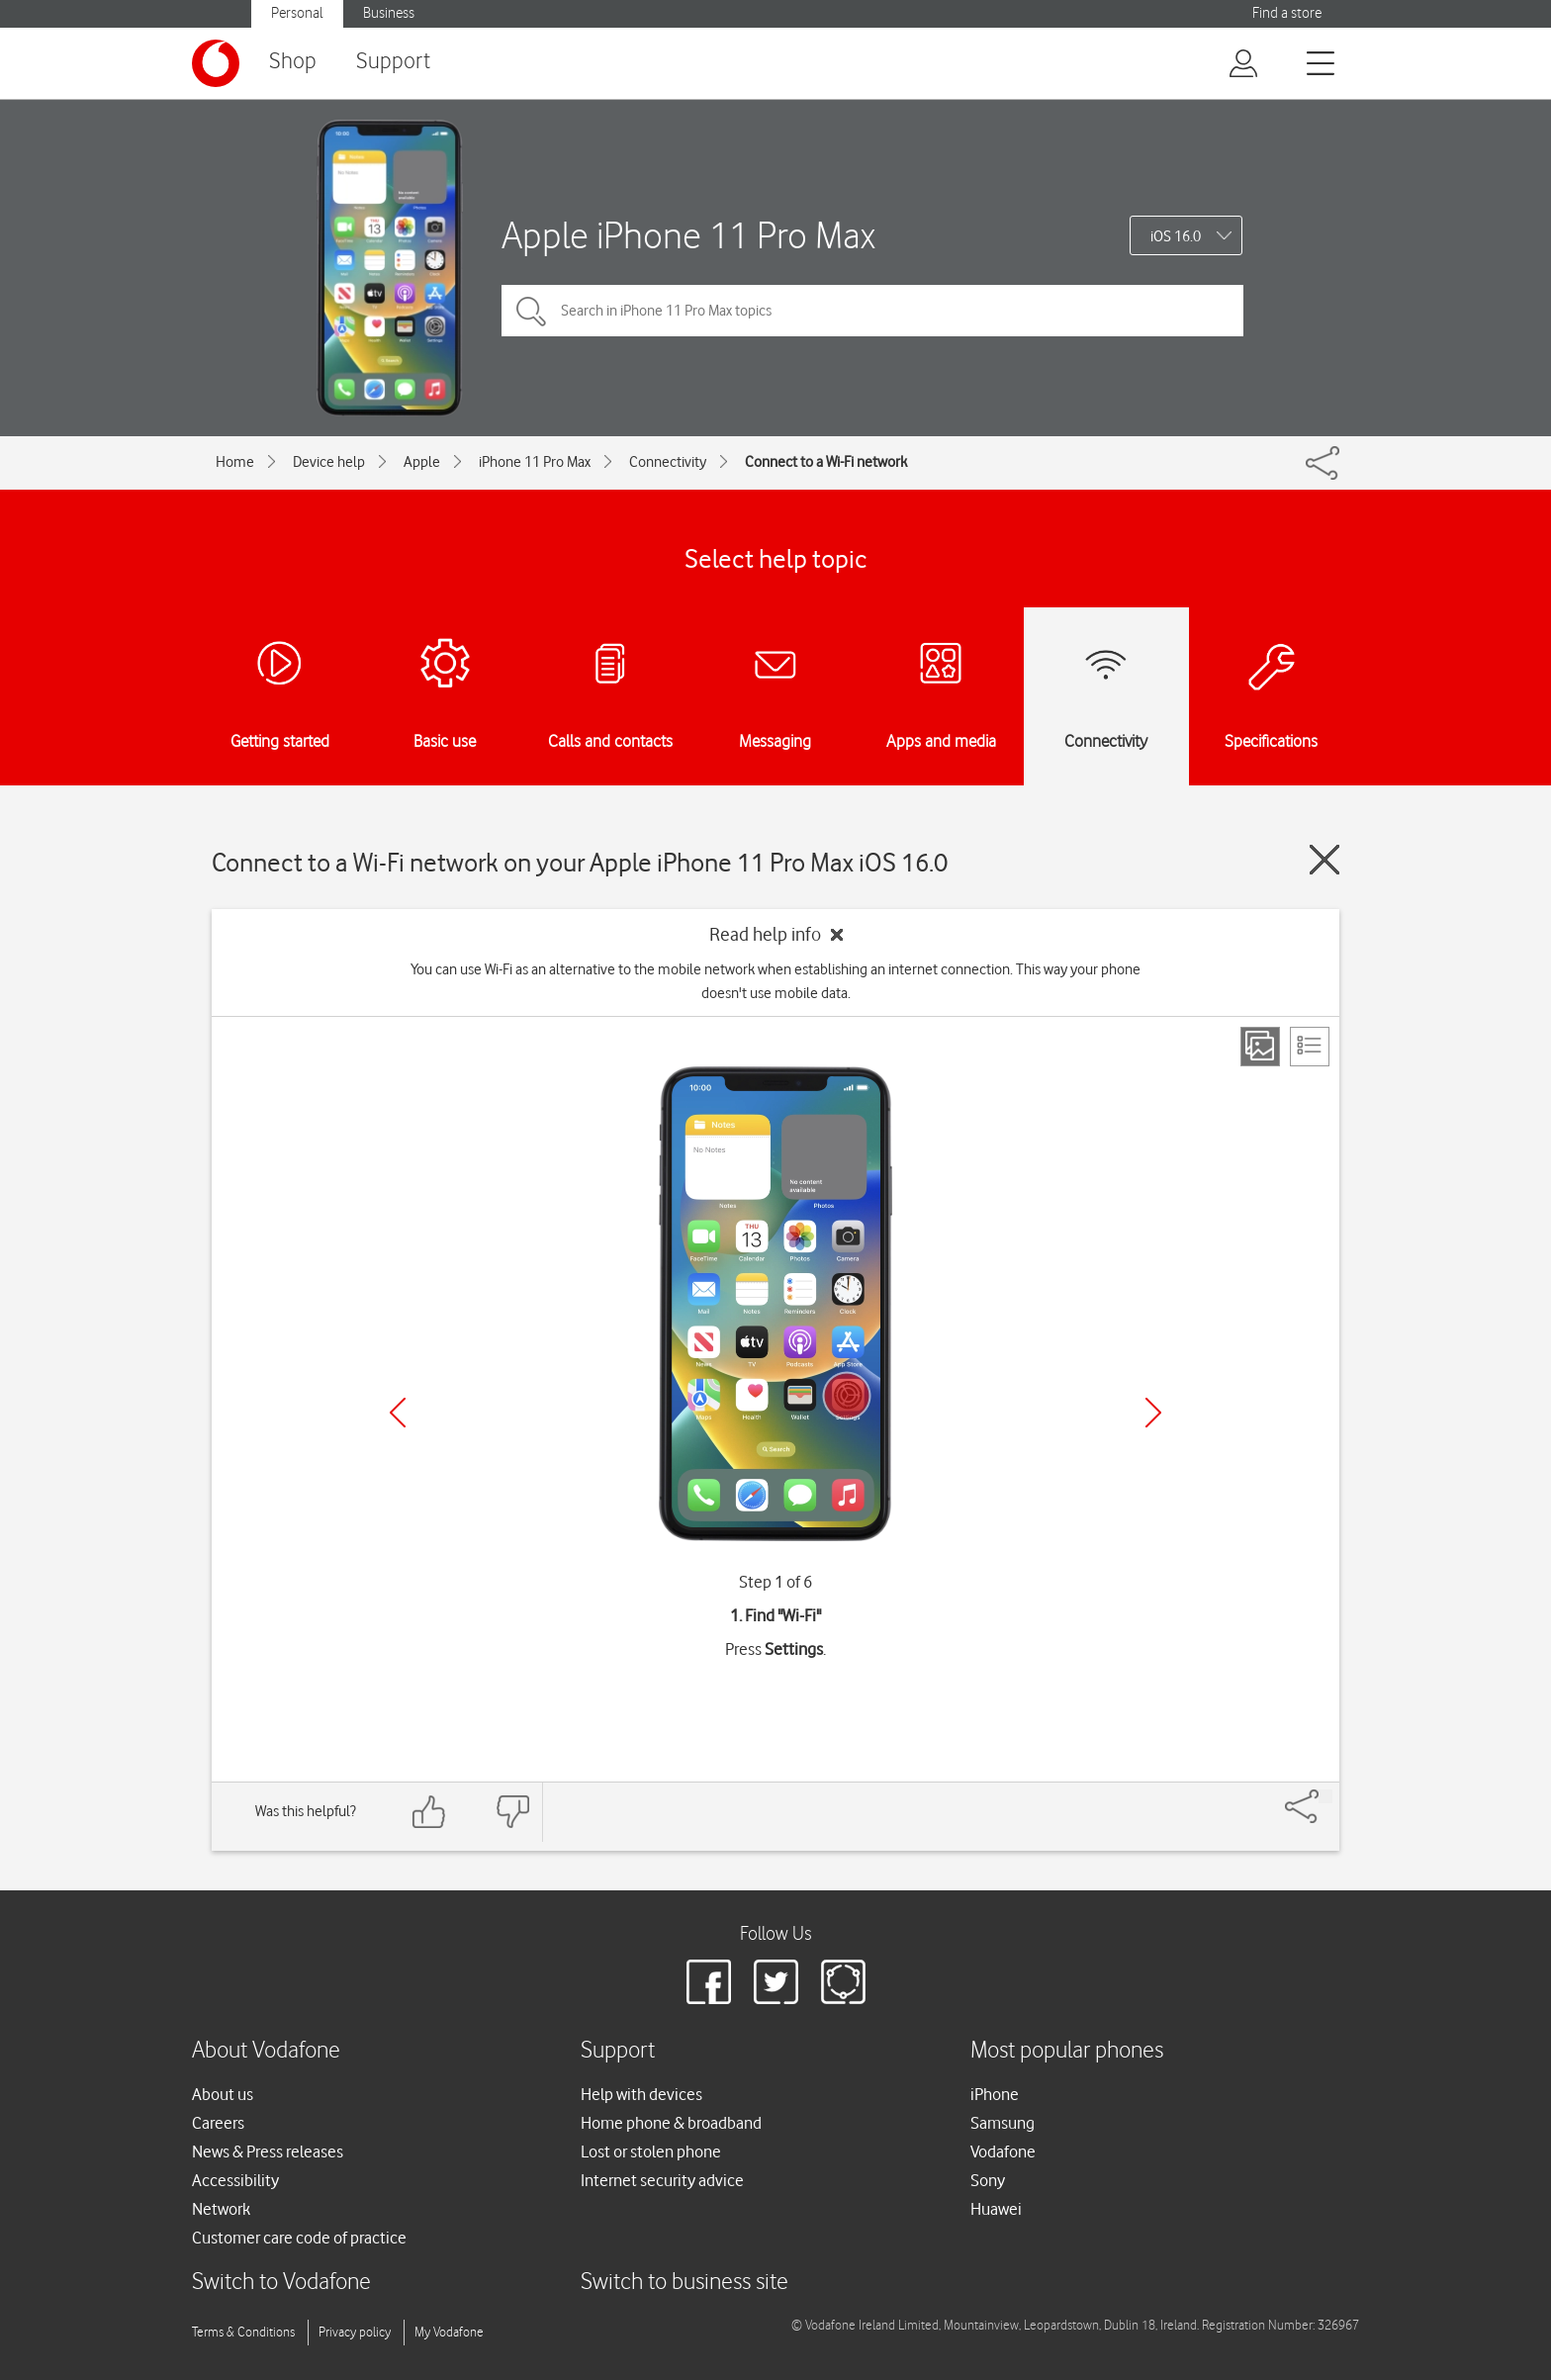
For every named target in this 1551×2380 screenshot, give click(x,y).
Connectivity (667, 462)
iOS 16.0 (1175, 236)
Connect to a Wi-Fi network (826, 462)
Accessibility (235, 2180)
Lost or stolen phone (651, 2151)
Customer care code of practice (299, 2237)
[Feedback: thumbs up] (429, 1811)
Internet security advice (662, 2180)
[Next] (1153, 1412)
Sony (987, 2180)
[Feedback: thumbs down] (512, 1811)
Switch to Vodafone (281, 2282)
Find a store (1287, 13)
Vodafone (1003, 2151)
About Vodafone (266, 2051)
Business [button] (388, 13)
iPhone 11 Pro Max (535, 462)
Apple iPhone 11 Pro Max (688, 235)
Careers (218, 2123)
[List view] (1309, 1046)
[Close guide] (1324, 859)
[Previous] (398, 1412)
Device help (329, 462)
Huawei (996, 2209)
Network (221, 2209)
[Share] (1325, 1796)
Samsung (1002, 2123)
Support (393, 61)
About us (222, 2094)
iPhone (994, 2094)
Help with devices (641, 2094)
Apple (422, 462)
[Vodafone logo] (215, 63)
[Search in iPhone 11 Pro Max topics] (872, 310)
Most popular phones (1066, 2051)
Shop (293, 61)
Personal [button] (297, 13)
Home (235, 462)
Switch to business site (684, 2282)
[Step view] (1260, 1046)
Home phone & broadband (671, 2123)
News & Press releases (267, 2151)
